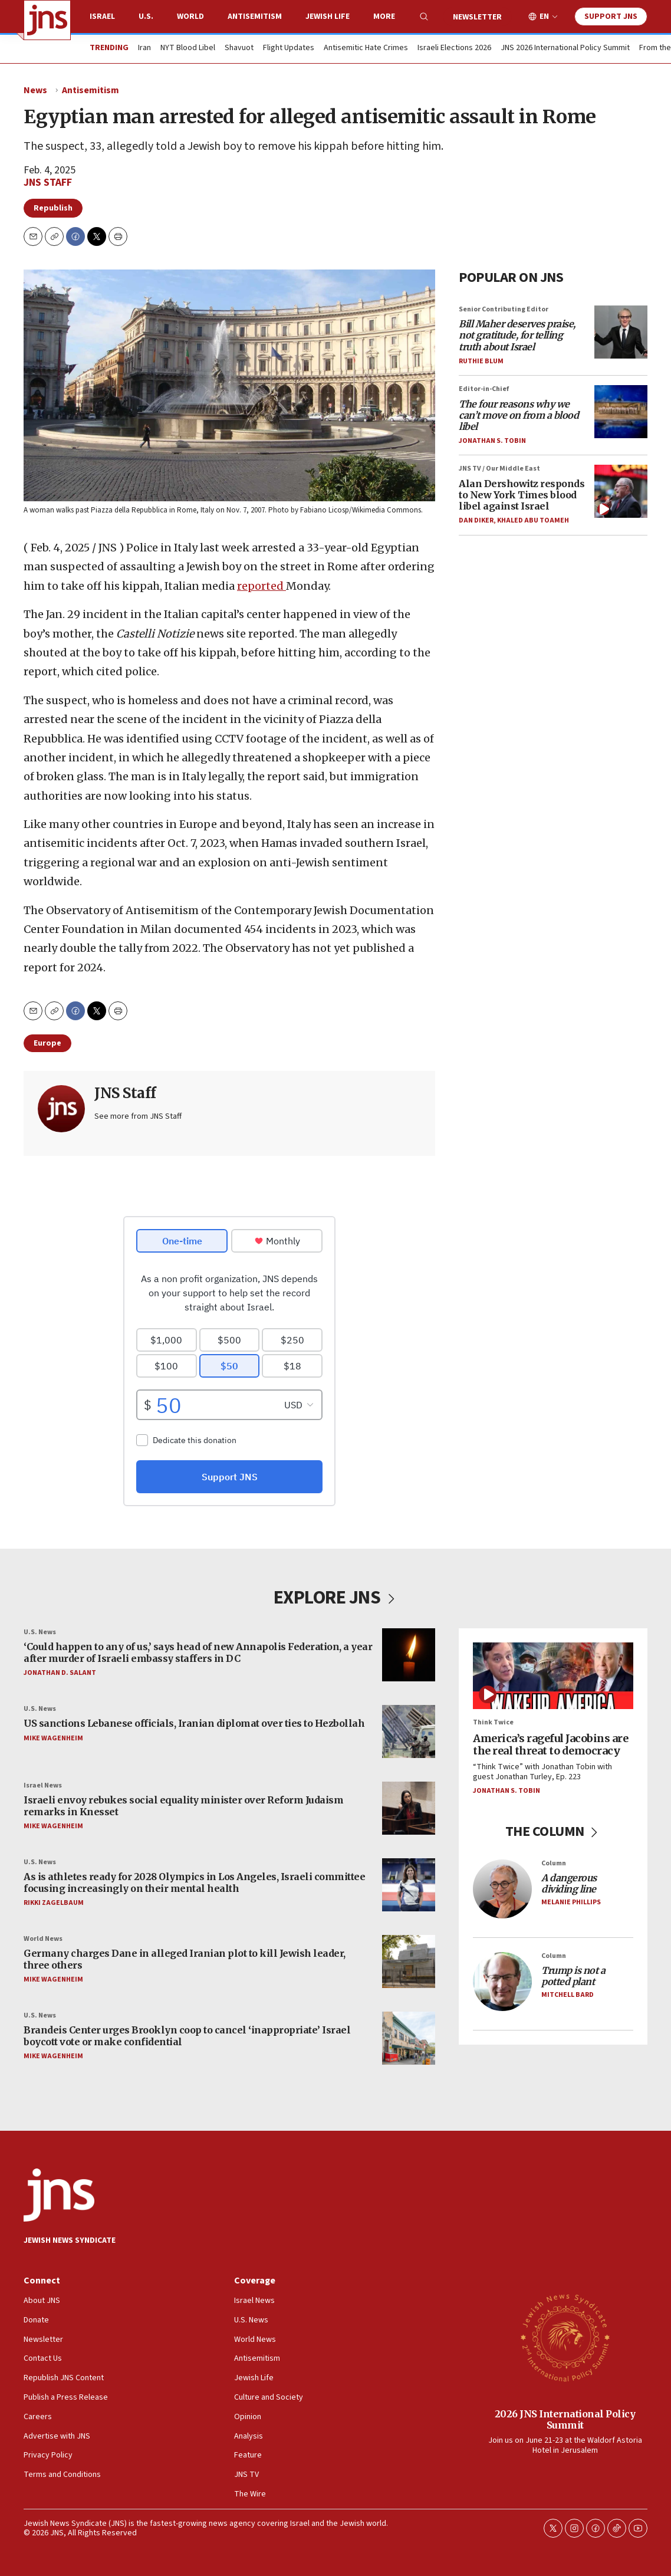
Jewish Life (327, 16)
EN (544, 17)
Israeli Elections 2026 (454, 48)
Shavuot (239, 48)
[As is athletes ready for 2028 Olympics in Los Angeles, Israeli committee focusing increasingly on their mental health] (408, 1884)
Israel (102, 16)
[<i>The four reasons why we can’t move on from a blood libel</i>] (620, 411)
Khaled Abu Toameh (533, 520)
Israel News (43, 1785)
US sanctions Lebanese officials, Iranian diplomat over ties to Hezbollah (194, 1723)
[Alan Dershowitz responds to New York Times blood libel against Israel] (620, 491)
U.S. (146, 16)
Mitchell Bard (567, 1995)
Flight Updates (288, 48)
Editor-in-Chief (484, 389)
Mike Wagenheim (53, 1738)
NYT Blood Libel (187, 48)
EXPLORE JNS (336, 1597)
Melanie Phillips (571, 1902)
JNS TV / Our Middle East (499, 469)
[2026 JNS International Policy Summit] (564, 2337)
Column (553, 1863)
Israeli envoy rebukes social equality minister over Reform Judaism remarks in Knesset (183, 1805)
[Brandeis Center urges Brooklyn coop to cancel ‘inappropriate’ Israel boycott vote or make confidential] (408, 2038)
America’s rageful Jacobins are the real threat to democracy (550, 1744)
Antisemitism (255, 16)
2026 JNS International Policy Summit (565, 2419)
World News (43, 1939)
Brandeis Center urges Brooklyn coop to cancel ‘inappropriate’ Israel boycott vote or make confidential (187, 2035)
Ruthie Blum (481, 361)
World (190, 16)
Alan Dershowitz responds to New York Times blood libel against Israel (521, 495)
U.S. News (40, 1632)
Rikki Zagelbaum (54, 1902)
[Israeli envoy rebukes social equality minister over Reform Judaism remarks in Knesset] (408, 1808)
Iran (144, 48)
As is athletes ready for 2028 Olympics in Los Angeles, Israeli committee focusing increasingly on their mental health (194, 1882)
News (35, 90)
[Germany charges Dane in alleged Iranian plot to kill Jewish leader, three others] (408, 1961)
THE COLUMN (553, 1831)
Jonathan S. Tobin (492, 441)
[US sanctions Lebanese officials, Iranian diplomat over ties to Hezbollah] (408, 1731)
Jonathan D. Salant (60, 1672)
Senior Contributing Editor (503, 309)
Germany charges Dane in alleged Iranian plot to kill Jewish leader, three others (185, 1958)
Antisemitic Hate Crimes (366, 48)
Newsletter (477, 17)
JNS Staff (48, 182)
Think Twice (493, 1722)
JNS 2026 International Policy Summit (565, 48)
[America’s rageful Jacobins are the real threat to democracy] (553, 1675)
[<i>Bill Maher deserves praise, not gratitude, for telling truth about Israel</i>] (620, 332)
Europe (47, 1043)
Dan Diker (476, 520)
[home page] (47, 20)
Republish (53, 208)
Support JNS (610, 16)
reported (261, 586)
